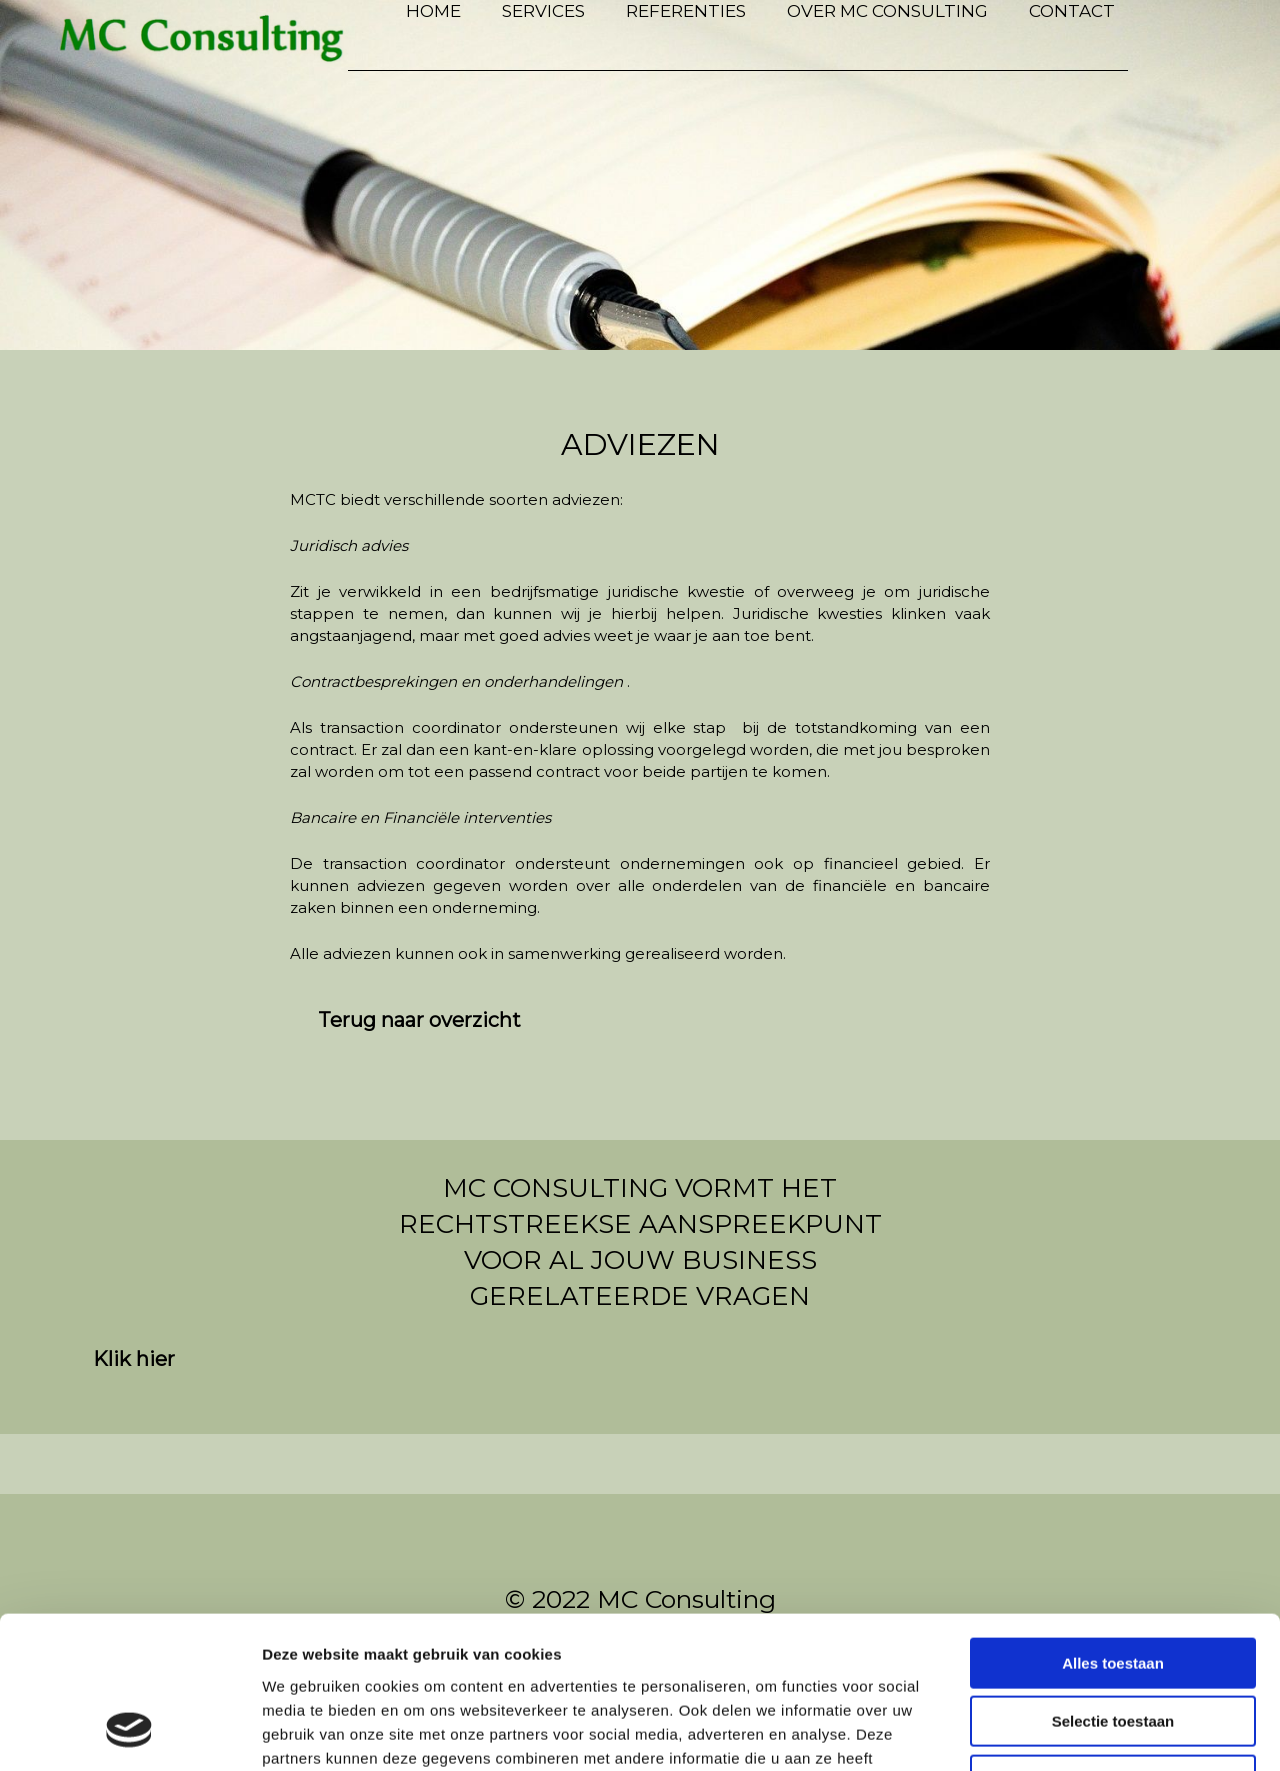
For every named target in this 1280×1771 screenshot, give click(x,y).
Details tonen (1080, 1731)
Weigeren (1112, 1643)
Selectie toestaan (1113, 1585)
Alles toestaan (1113, 1526)
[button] (419, 1020)
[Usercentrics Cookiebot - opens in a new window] (129, 1732)
